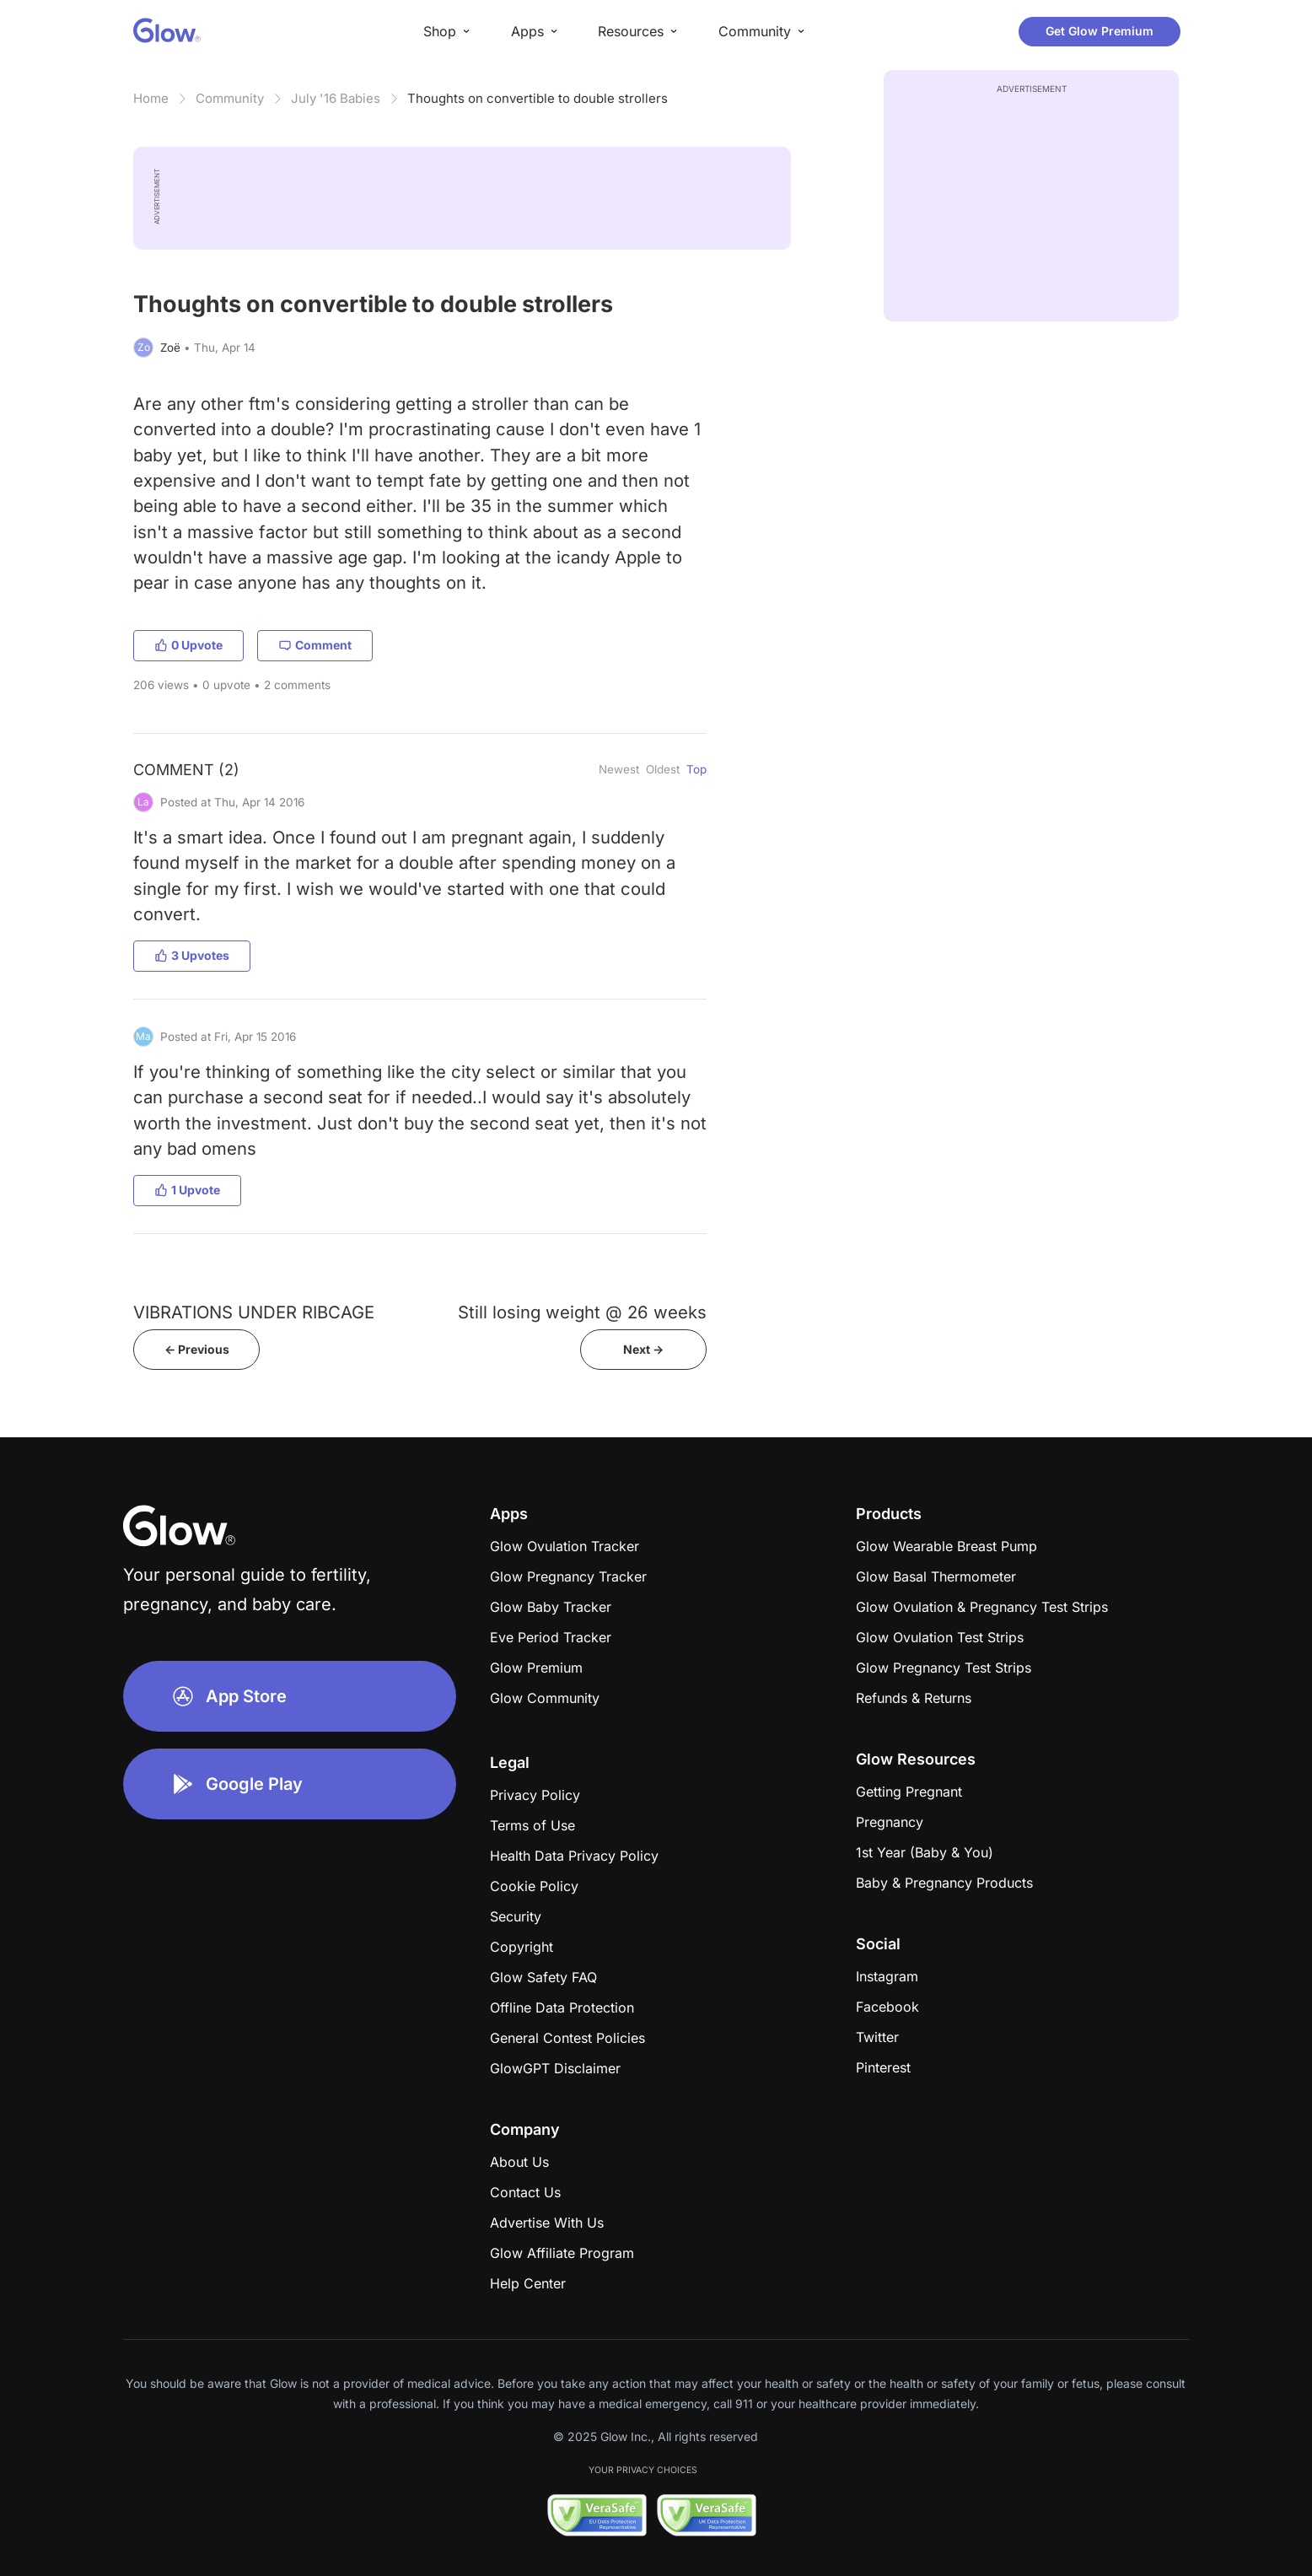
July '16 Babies (335, 98)
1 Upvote (187, 1190)
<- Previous (196, 1349)
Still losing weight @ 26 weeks (582, 1312)
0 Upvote (188, 645)
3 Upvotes (191, 955)
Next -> (643, 1349)
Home (151, 98)
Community (230, 98)
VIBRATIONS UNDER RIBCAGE (253, 1312)
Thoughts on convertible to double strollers (537, 98)
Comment (315, 645)
